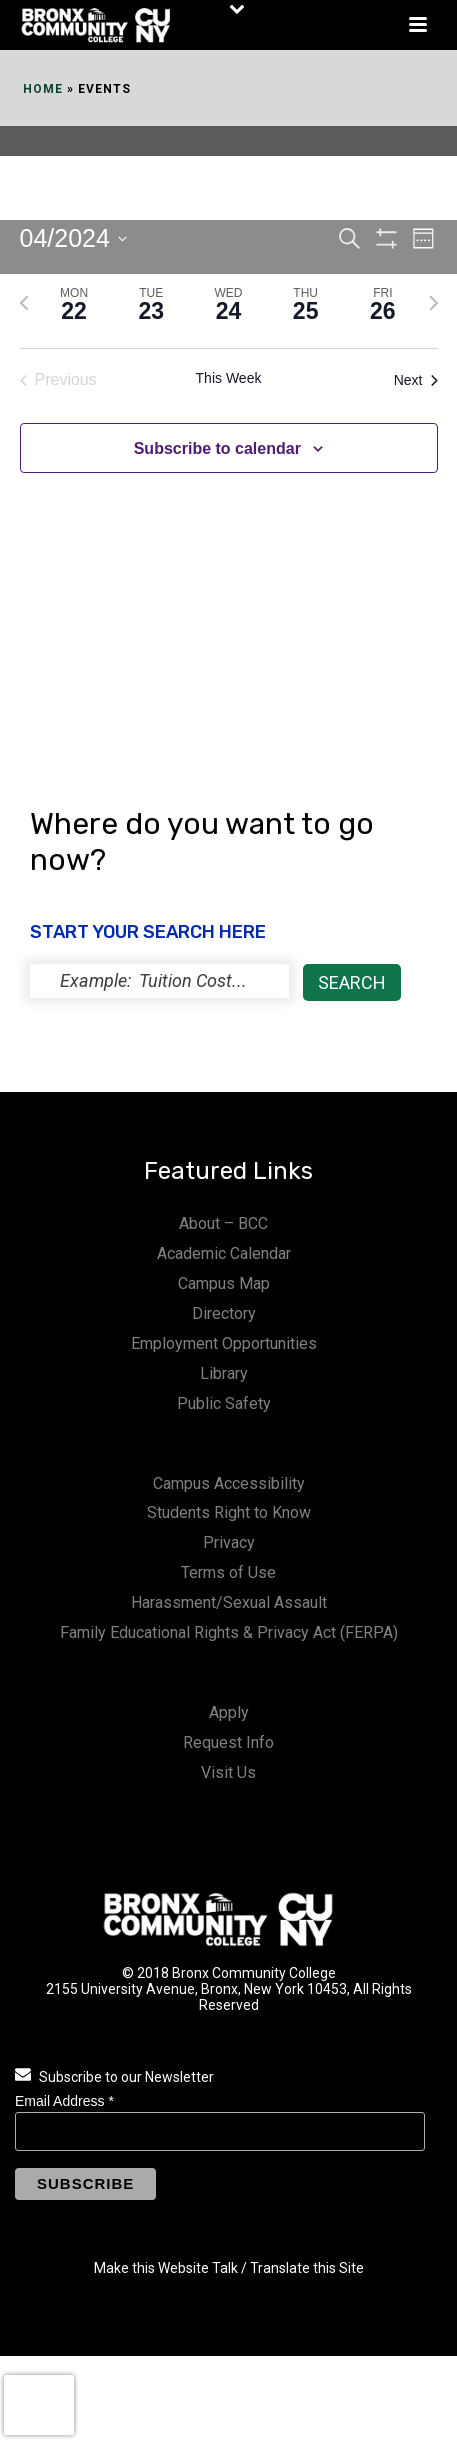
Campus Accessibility (229, 1483)
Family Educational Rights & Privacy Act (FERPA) (229, 1632)
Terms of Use (228, 1572)
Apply (229, 1712)
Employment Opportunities (224, 1343)
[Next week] (434, 303)
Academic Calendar (224, 1253)
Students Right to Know (229, 1512)
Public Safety (224, 1403)
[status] (159, 981)
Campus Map (224, 1283)
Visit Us (228, 1772)
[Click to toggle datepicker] (73, 239)
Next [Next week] (416, 380)
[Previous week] (24, 303)
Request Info (228, 1742)
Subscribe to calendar (217, 448)
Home (43, 89)
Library (224, 1373)
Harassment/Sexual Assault (229, 1602)
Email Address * (64, 2101)
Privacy (229, 1542)
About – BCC (223, 1223)
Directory (224, 1313)
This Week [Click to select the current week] (229, 378)
